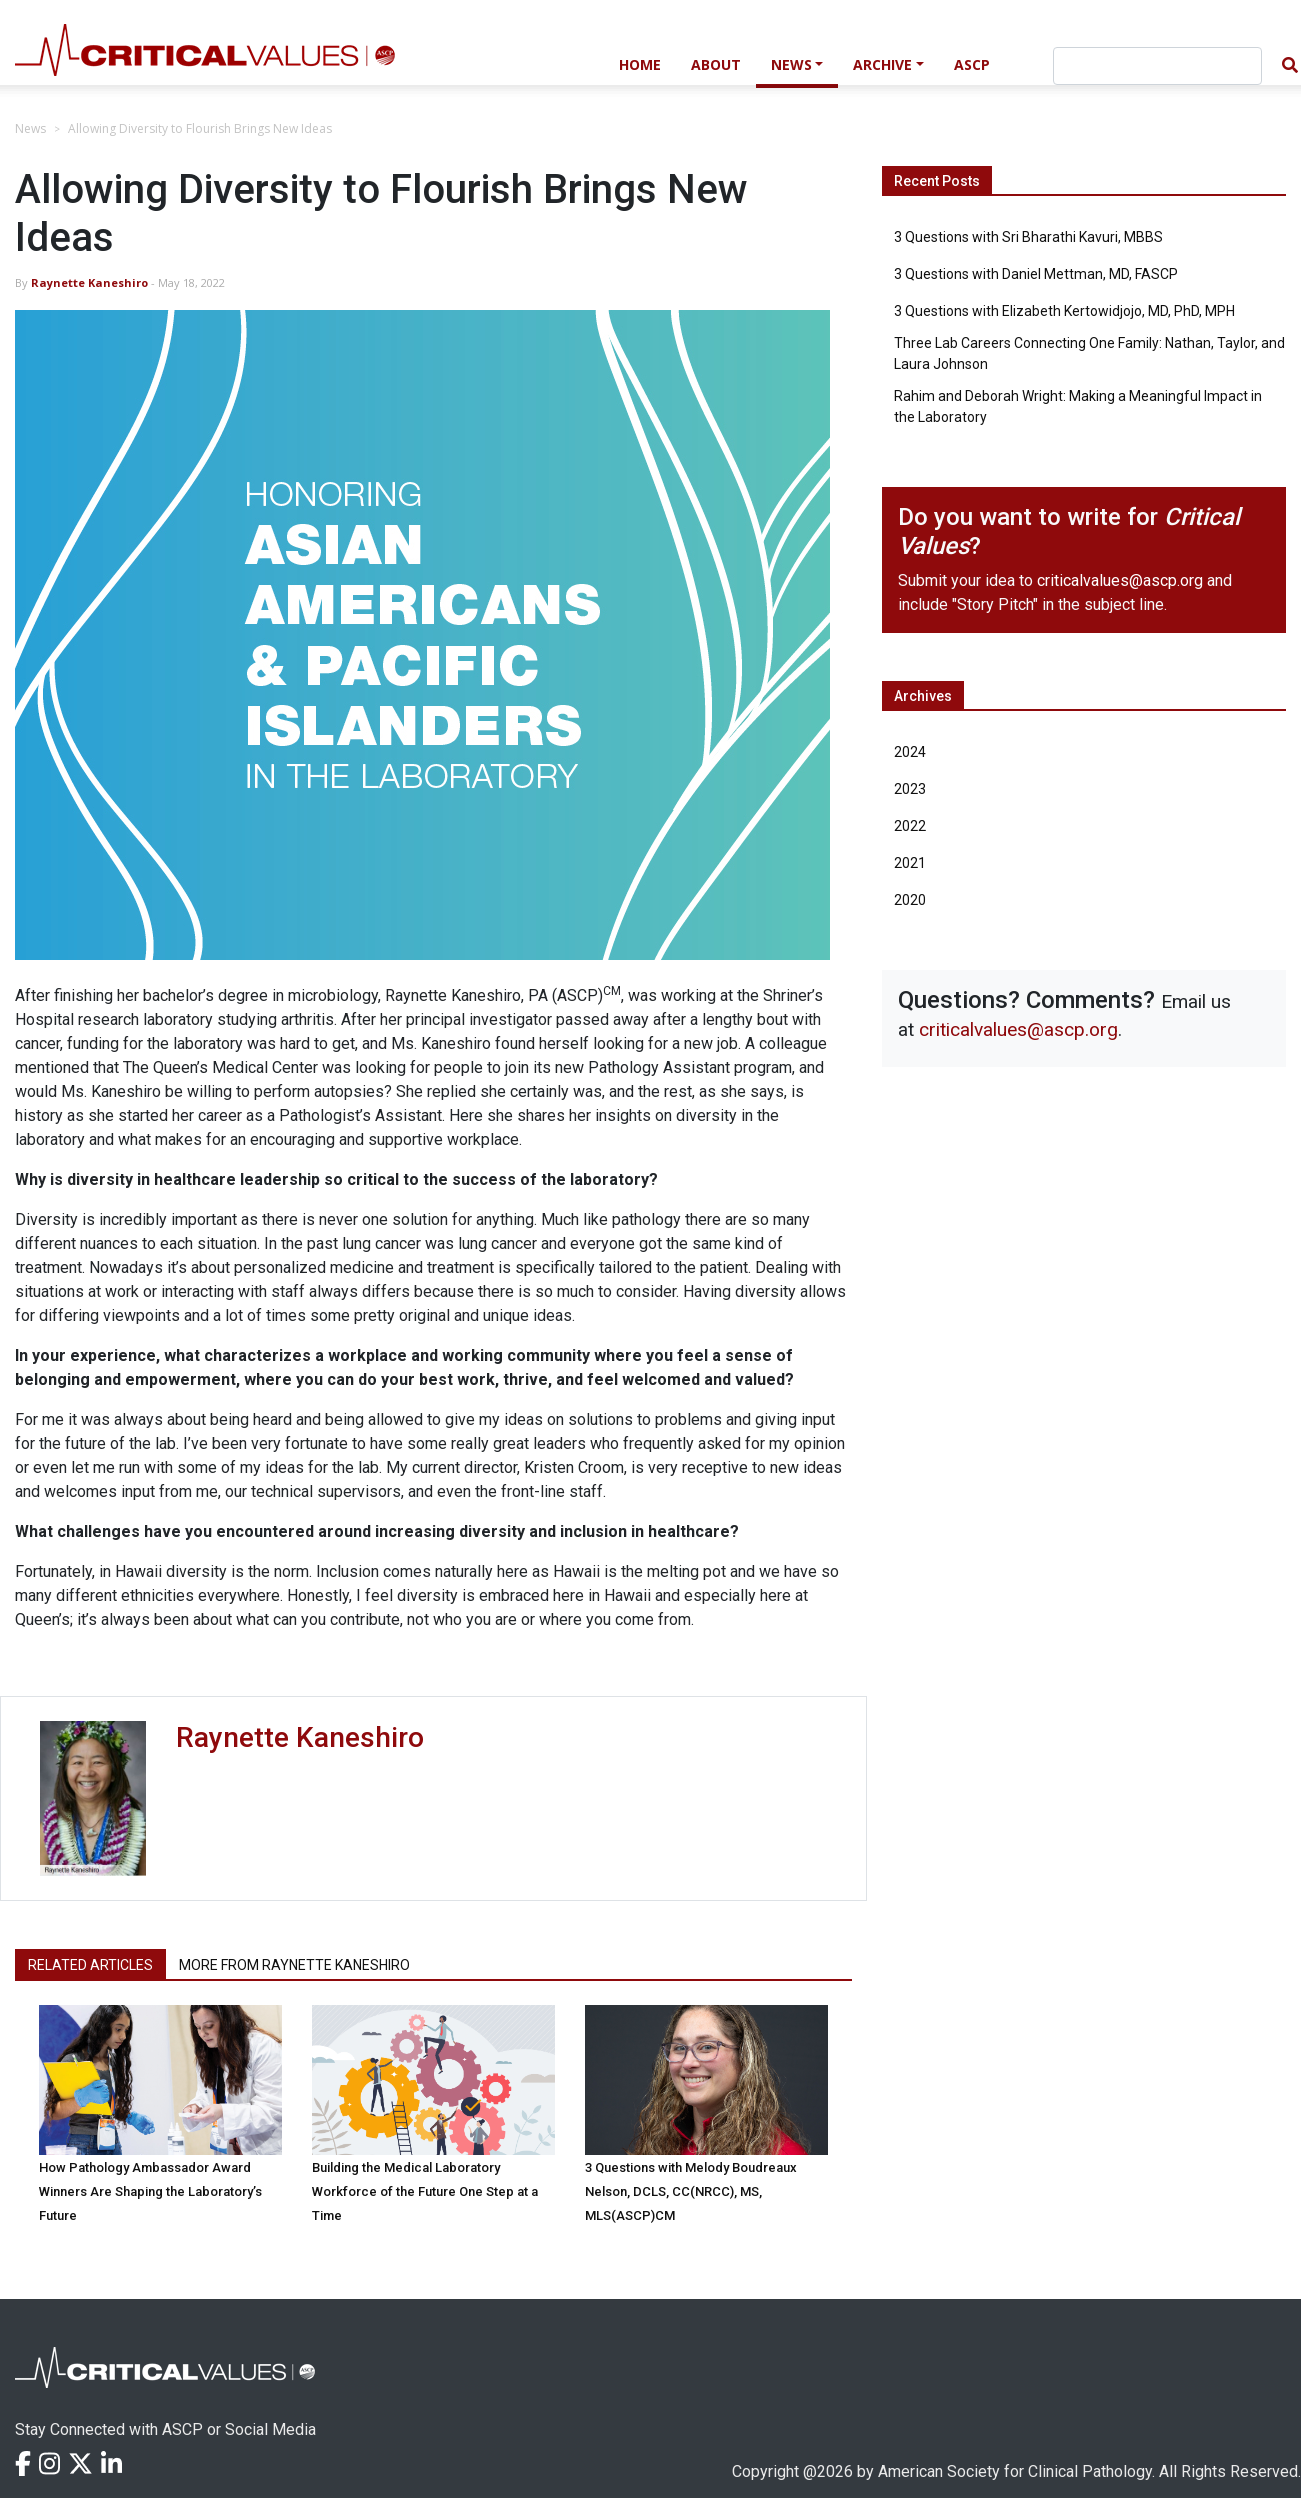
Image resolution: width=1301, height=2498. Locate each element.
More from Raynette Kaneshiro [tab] (294, 1965)
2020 (910, 900)
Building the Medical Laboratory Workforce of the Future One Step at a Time (425, 2191)
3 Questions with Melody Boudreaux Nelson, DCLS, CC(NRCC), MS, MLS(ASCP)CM (691, 2191)
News (791, 64)
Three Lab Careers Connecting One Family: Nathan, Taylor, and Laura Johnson (1089, 353)
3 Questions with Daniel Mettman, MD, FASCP (1036, 274)
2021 (910, 863)
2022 (910, 826)
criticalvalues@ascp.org (1120, 580)
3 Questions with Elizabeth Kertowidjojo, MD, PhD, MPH (1064, 311)
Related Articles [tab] (90, 1965)
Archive (882, 64)
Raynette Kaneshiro (89, 282)
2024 (910, 752)
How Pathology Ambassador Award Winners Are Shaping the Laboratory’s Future (150, 2191)
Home (640, 64)
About (716, 64)
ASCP (972, 64)
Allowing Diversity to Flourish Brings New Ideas (200, 128)
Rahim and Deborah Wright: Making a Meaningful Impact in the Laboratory (1078, 406)
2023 (910, 789)
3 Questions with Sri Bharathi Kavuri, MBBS (1028, 237)
